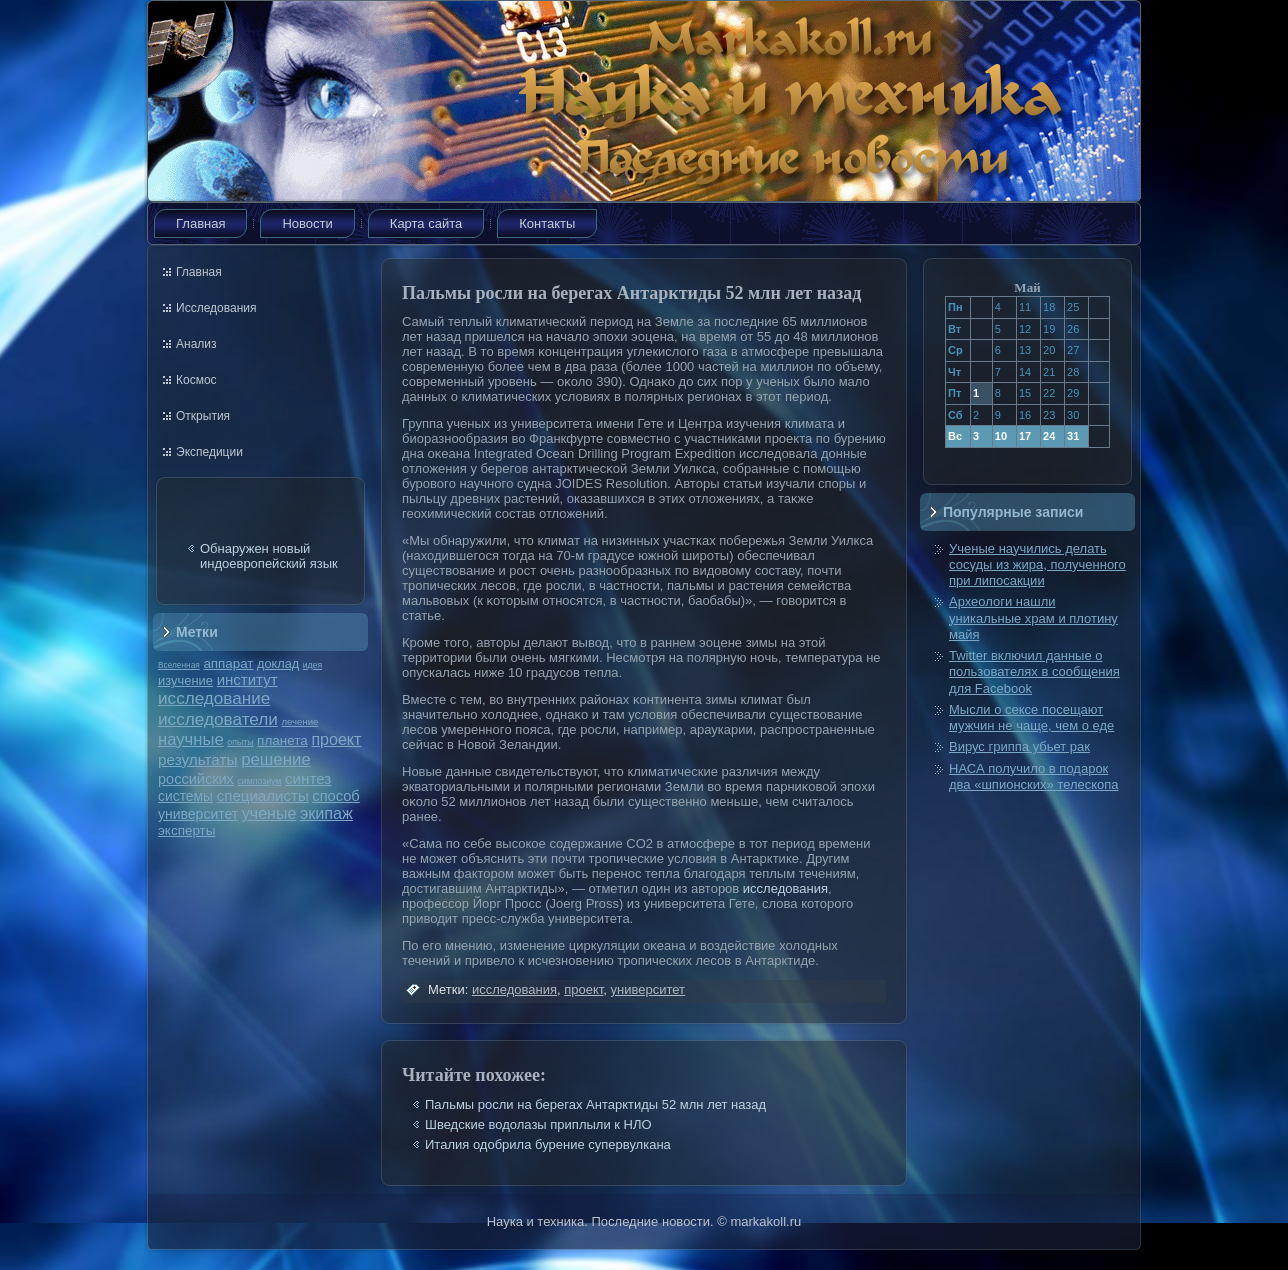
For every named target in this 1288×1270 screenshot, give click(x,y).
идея (312, 665)
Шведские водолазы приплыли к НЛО (538, 1124)
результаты (198, 759)
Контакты (547, 223)
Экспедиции (209, 452)
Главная (200, 223)
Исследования (216, 308)
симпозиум (259, 781)
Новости (307, 223)
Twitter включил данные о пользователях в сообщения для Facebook (1034, 672)
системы (185, 796)
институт (247, 679)
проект (336, 739)
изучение (185, 680)
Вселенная (179, 665)
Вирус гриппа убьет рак (1019, 746)
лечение (300, 721)
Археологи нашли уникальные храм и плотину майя (1033, 618)
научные (191, 739)
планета (282, 740)
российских (196, 779)
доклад (278, 663)
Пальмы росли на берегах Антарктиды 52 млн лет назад (595, 1104)
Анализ (196, 344)
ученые (269, 813)
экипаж (326, 813)
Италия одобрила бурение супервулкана (548, 1144)
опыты (240, 742)
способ (335, 796)
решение (276, 759)
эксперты (186, 830)
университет (198, 814)
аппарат (228, 663)
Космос (196, 380)
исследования (785, 888)
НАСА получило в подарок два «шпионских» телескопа (1034, 776)
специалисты (263, 795)
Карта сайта (426, 223)
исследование (214, 698)
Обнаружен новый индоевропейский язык (269, 556)
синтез (308, 778)
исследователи (218, 719)
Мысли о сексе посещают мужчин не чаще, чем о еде (1031, 717)
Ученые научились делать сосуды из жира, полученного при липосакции (1037, 565)
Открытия (203, 416)
